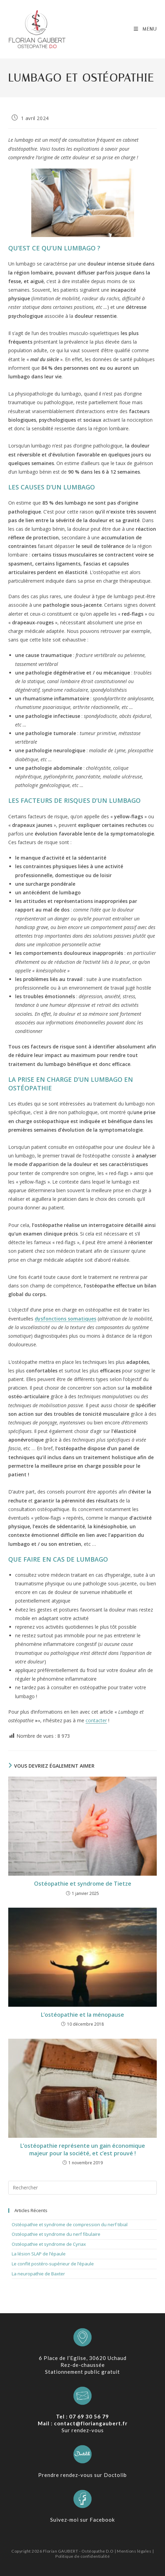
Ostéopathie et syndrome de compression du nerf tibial (70, 2224)
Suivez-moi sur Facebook (82, 2519)
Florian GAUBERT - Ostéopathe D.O (79, 2551)
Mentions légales (134, 2551)
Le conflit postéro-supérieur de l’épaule (53, 2264)
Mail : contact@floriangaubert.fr (83, 2423)
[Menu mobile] (145, 29)
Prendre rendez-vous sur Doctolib (82, 2475)
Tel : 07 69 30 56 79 (82, 2416)
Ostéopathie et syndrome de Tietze (82, 1883)
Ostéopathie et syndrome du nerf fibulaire (56, 2234)
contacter (96, 1720)
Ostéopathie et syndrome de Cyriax (49, 2244)
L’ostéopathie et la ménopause (82, 2014)
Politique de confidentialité (82, 2556)
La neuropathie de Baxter (38, 2274)
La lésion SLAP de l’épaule (39, 2254)
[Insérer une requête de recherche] (82, 2188)
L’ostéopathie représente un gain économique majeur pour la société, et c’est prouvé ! (82, 2149)
